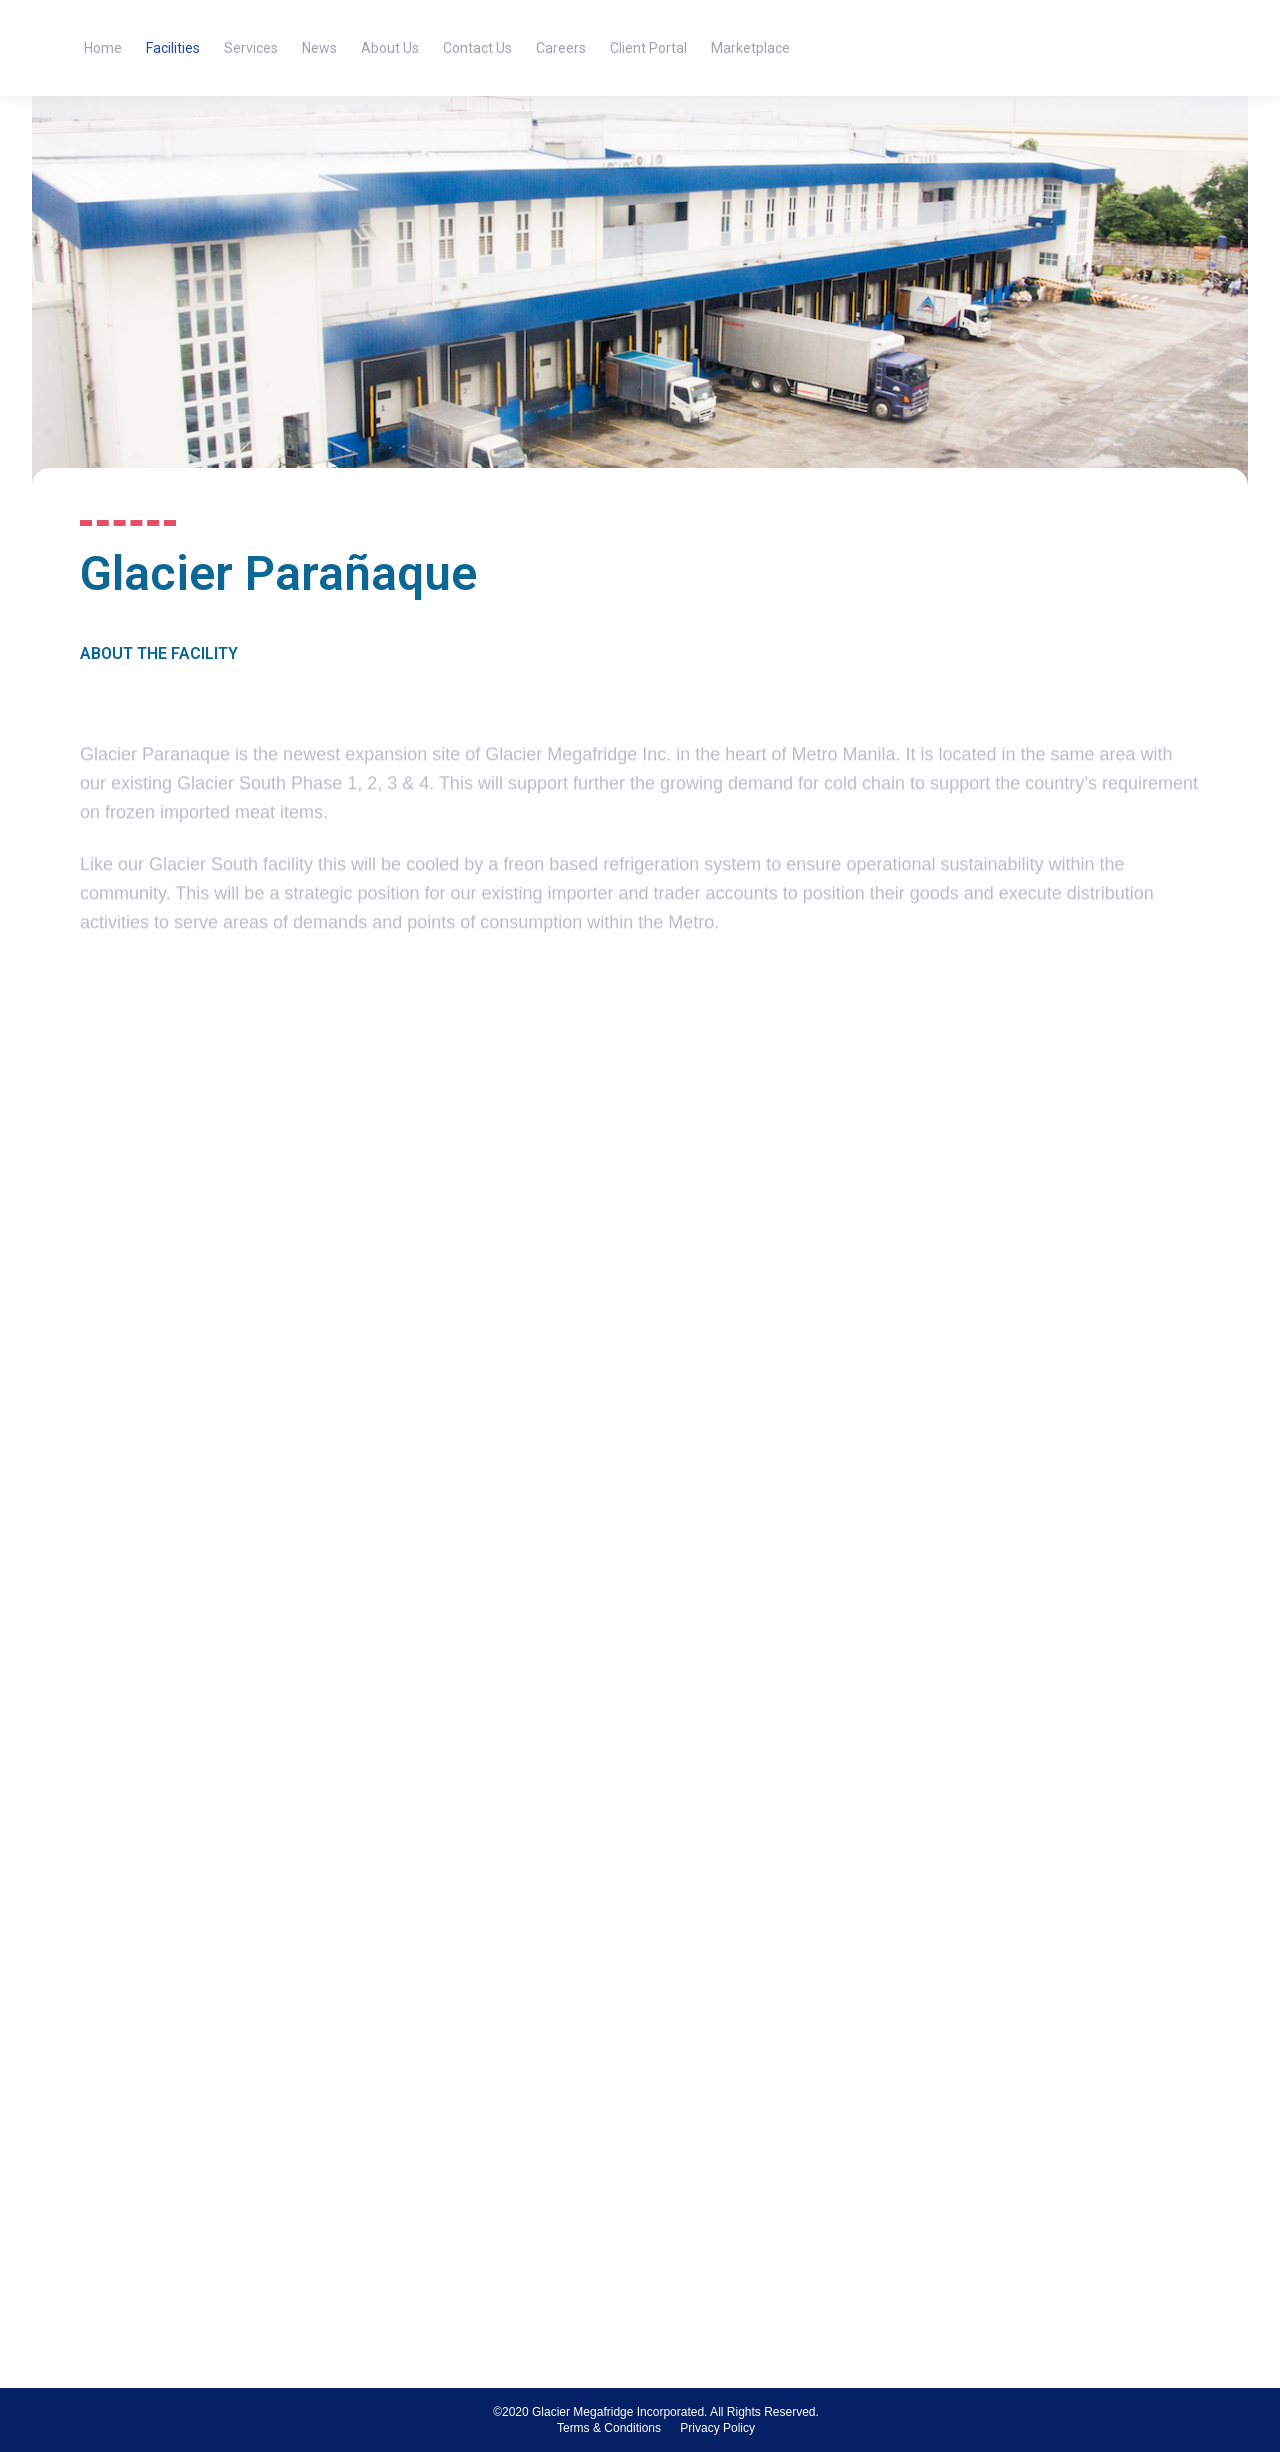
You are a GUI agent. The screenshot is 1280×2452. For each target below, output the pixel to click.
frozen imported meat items (214, 892)
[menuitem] (103, 48)
